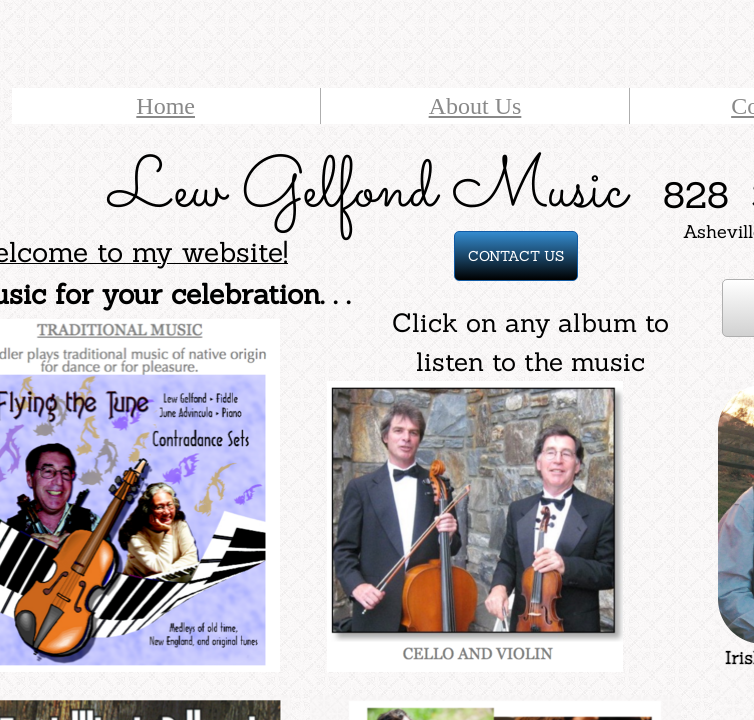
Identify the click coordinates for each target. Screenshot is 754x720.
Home (165, 106)
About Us (475, 106)
